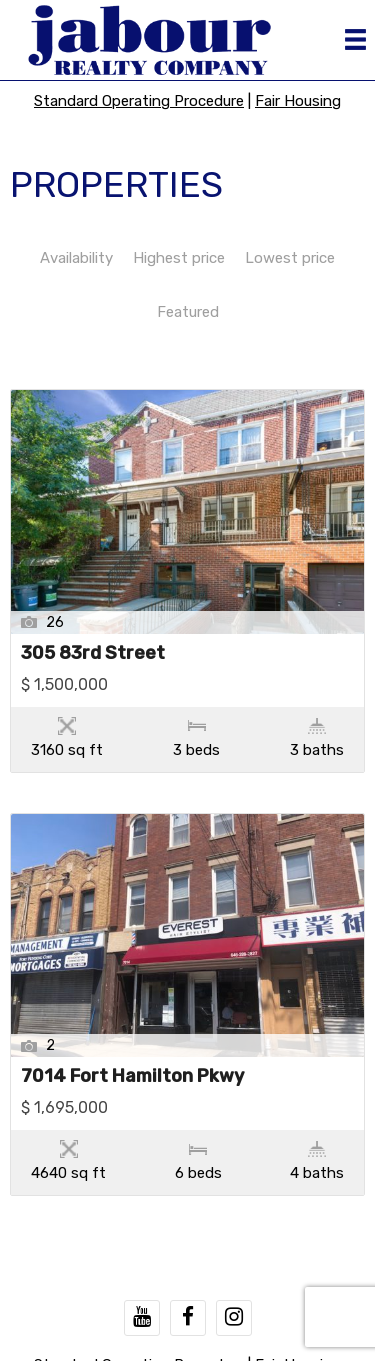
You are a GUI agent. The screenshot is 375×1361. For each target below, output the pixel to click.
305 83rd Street (93, 654)
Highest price (179, 258)
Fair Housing (298, 101)
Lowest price (290, 258)
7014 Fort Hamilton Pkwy (132, 1077)
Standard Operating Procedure (139, 101)
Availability (76, 258)
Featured (188, 312)
